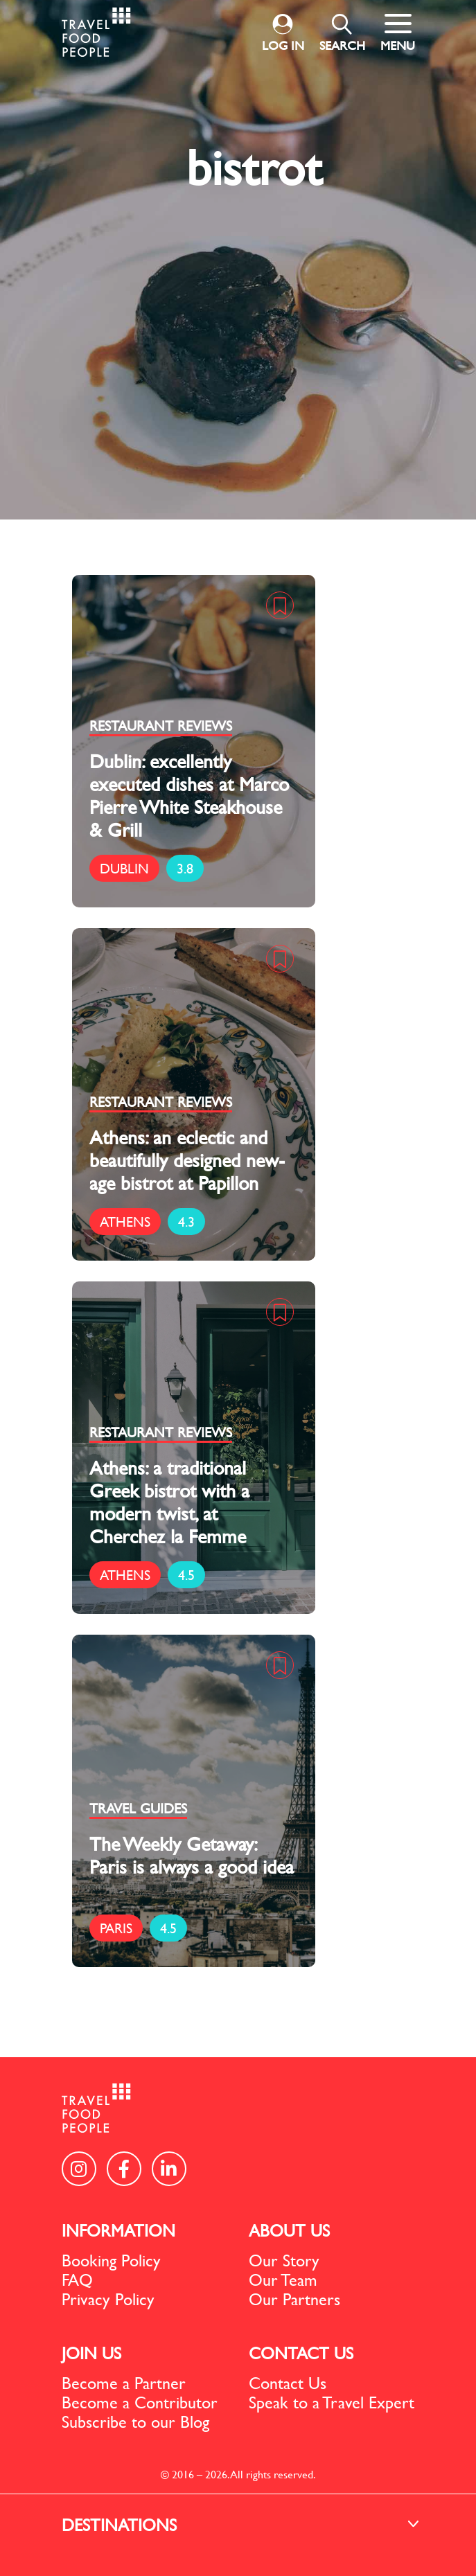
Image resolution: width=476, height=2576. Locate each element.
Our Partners (294, 2299)
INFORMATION (118, 2230)
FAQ (77, 2279)
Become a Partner (124, 2383)
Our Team (283, 2279)
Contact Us (287, 2383)
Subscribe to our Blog (135, 2421)
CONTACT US (301, 2353)
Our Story (284, 2260)
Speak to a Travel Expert (331, 2402)
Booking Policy (111, 2260)
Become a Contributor (140, 2402)
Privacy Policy (108, 2299)
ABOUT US (289, 2230)
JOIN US (91, 2353)
